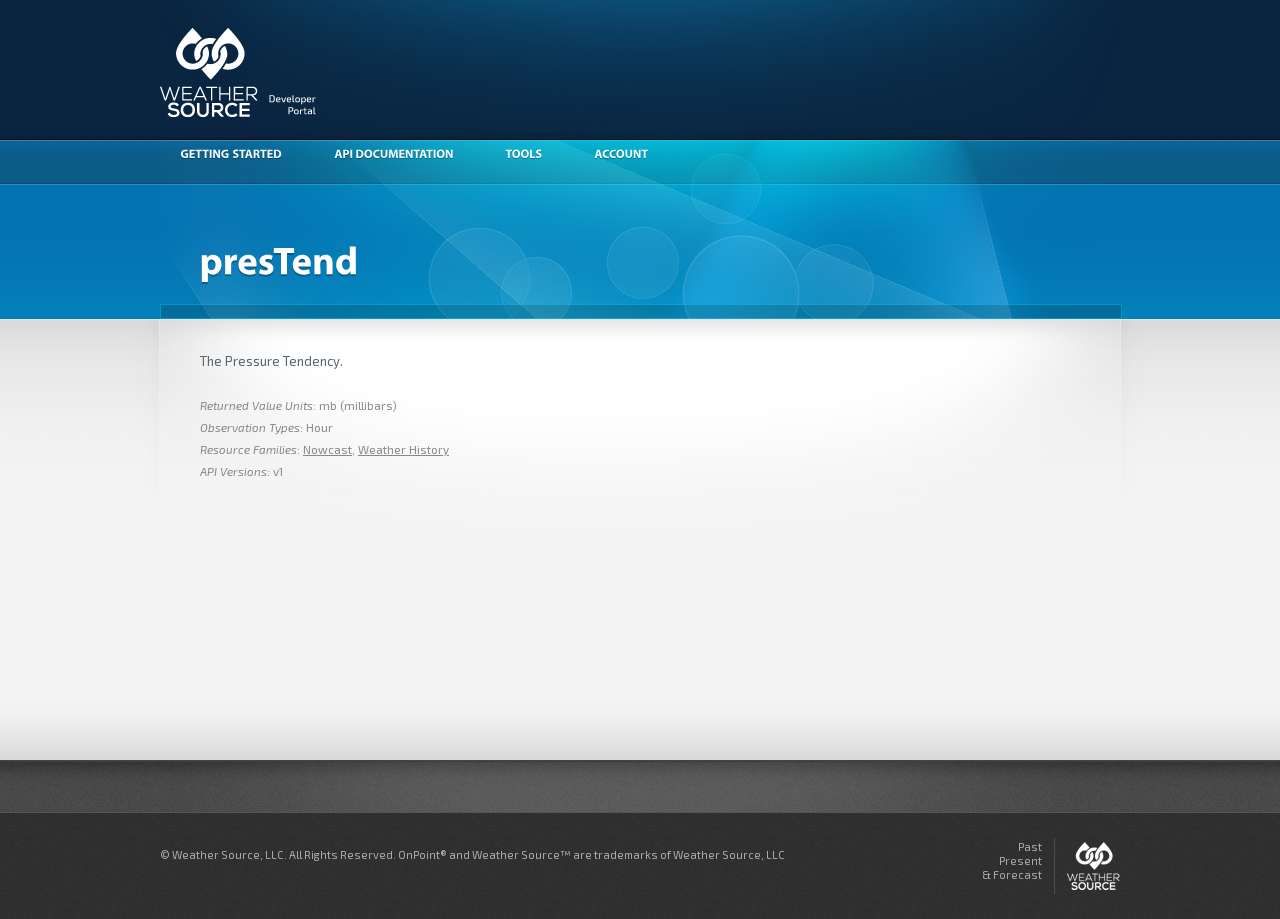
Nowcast (327, 449)
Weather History (403, 449)
